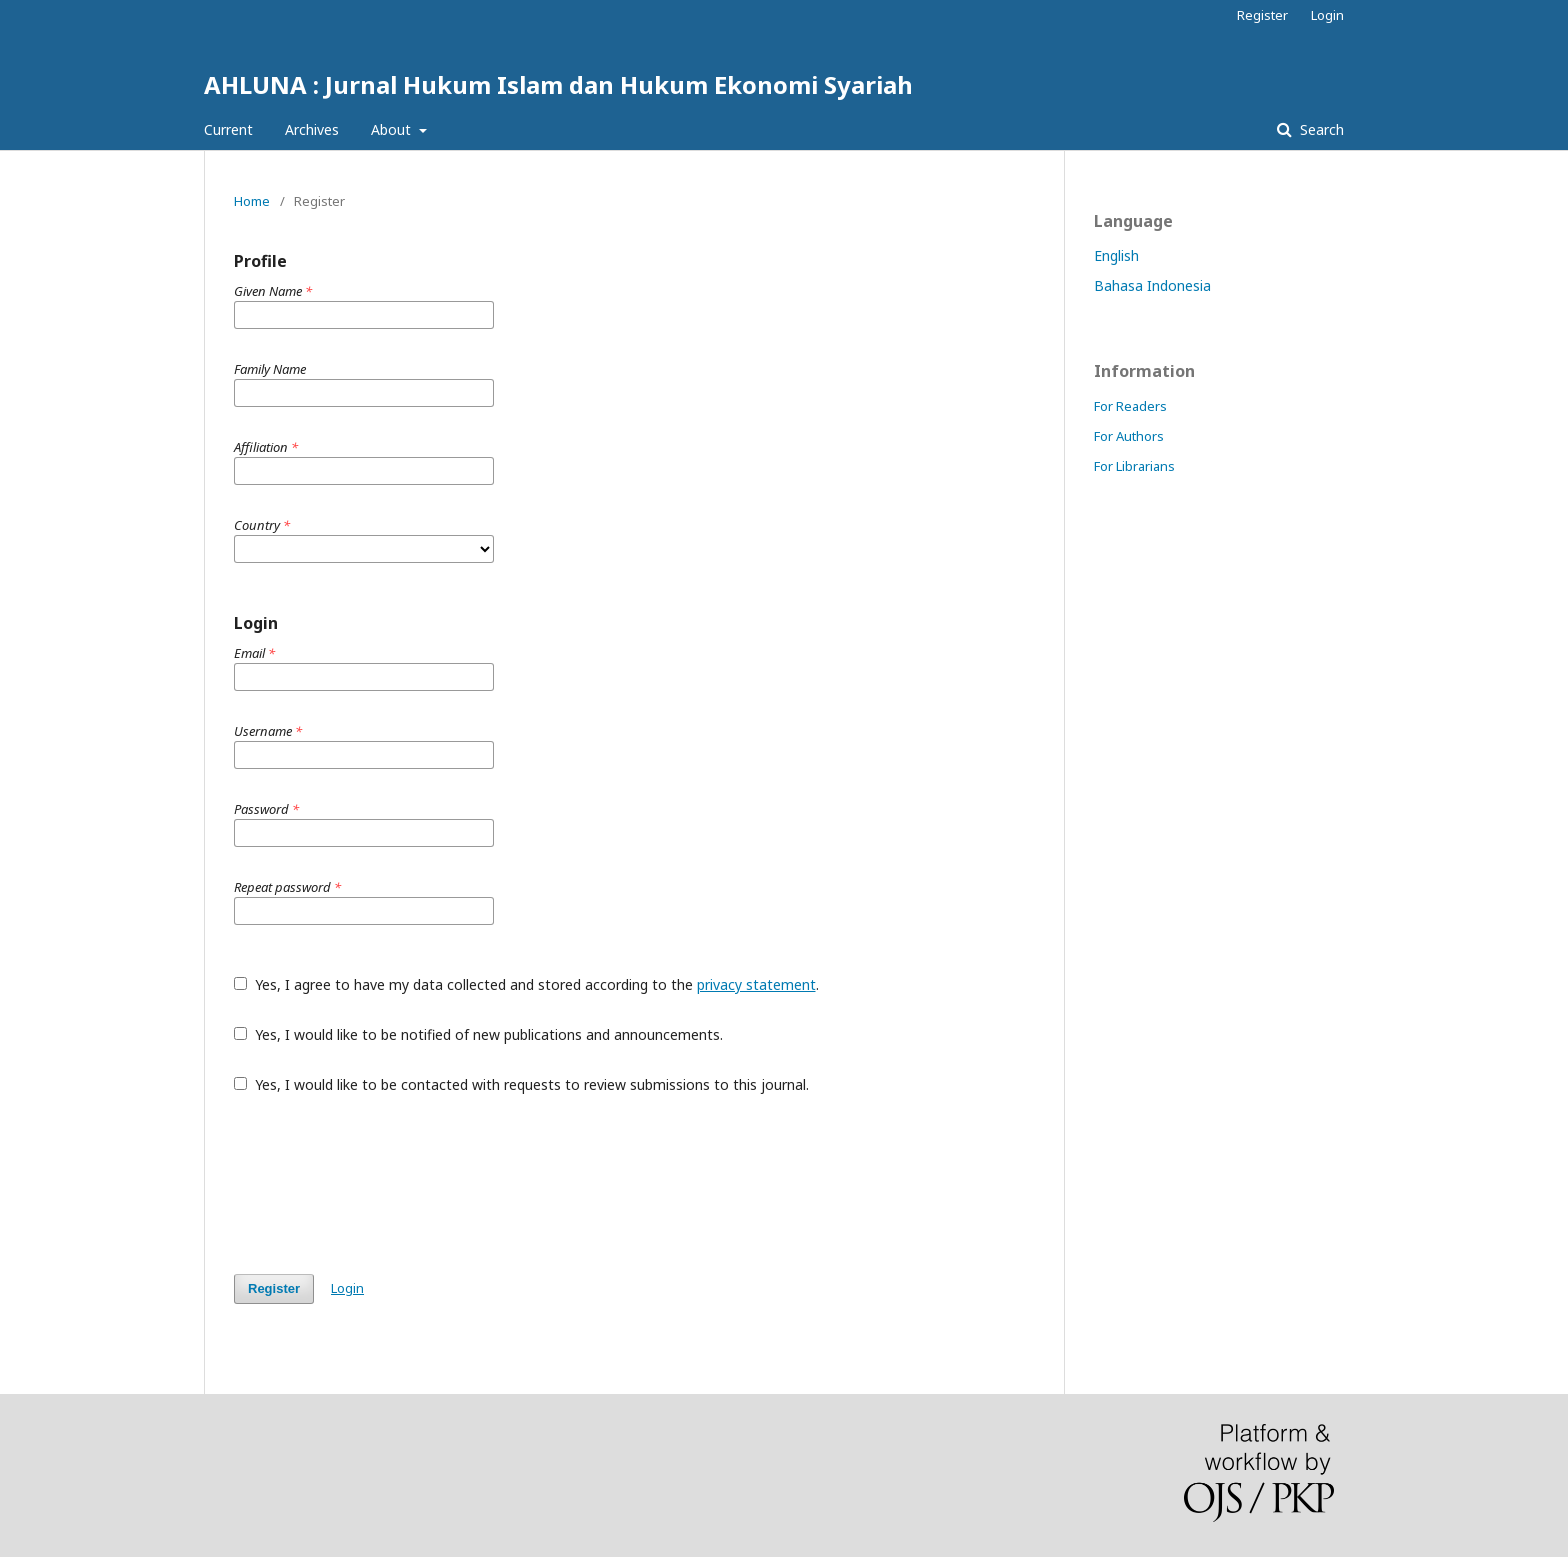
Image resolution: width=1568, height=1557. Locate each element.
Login (1327, 15)
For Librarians (1134, 466)
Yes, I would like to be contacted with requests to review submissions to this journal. (521, 1084)
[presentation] (386, 1184)
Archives (312, 129)
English (1116, 255)
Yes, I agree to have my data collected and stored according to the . (526, 984)
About (393, 129)
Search (1320, 129)
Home (252, 201)
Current (228, 129)
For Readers (1130, 406)
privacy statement (756, 984)
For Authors (1129, 436)
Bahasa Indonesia (1152, 285)
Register (1262, 15)
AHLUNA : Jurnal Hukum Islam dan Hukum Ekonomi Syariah (558, 84)
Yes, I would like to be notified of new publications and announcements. (478, 1034)
